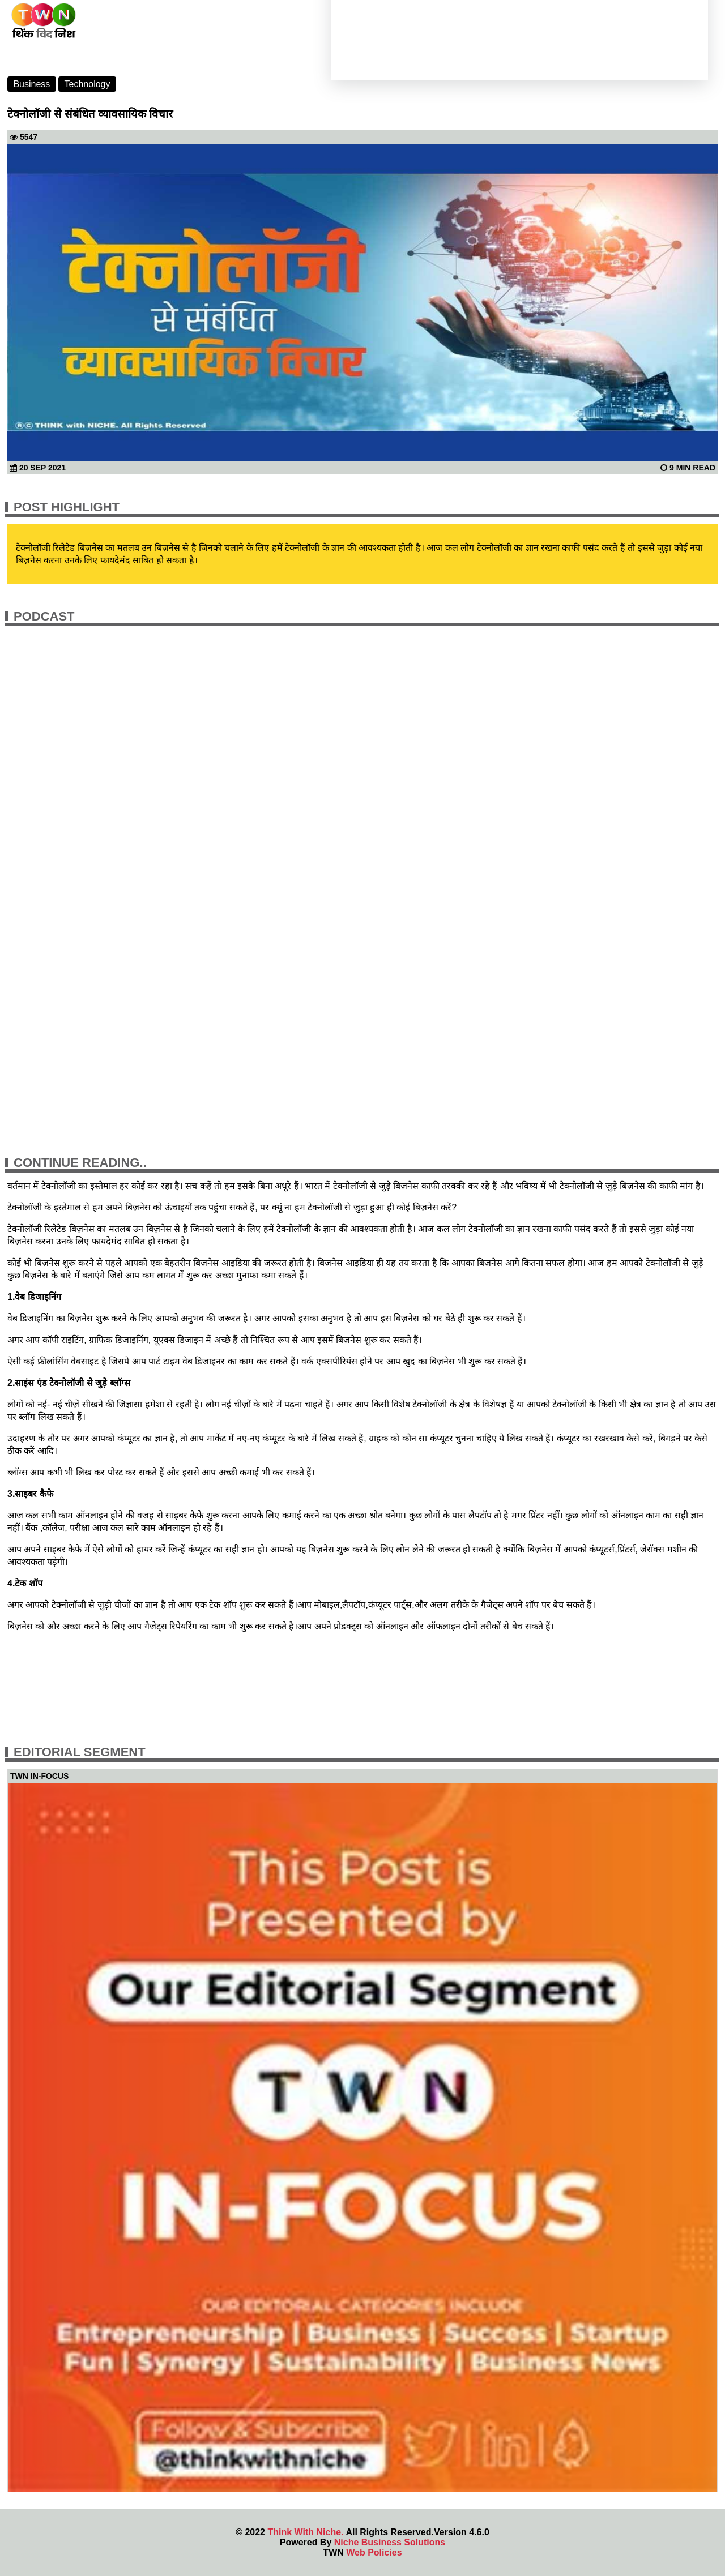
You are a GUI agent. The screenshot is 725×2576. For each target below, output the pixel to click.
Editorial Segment (80, 1752)
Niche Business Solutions (389, 2542)
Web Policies (374, 2552)
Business (31, 84)
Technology (87, 84)
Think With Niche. (305, 2532)
